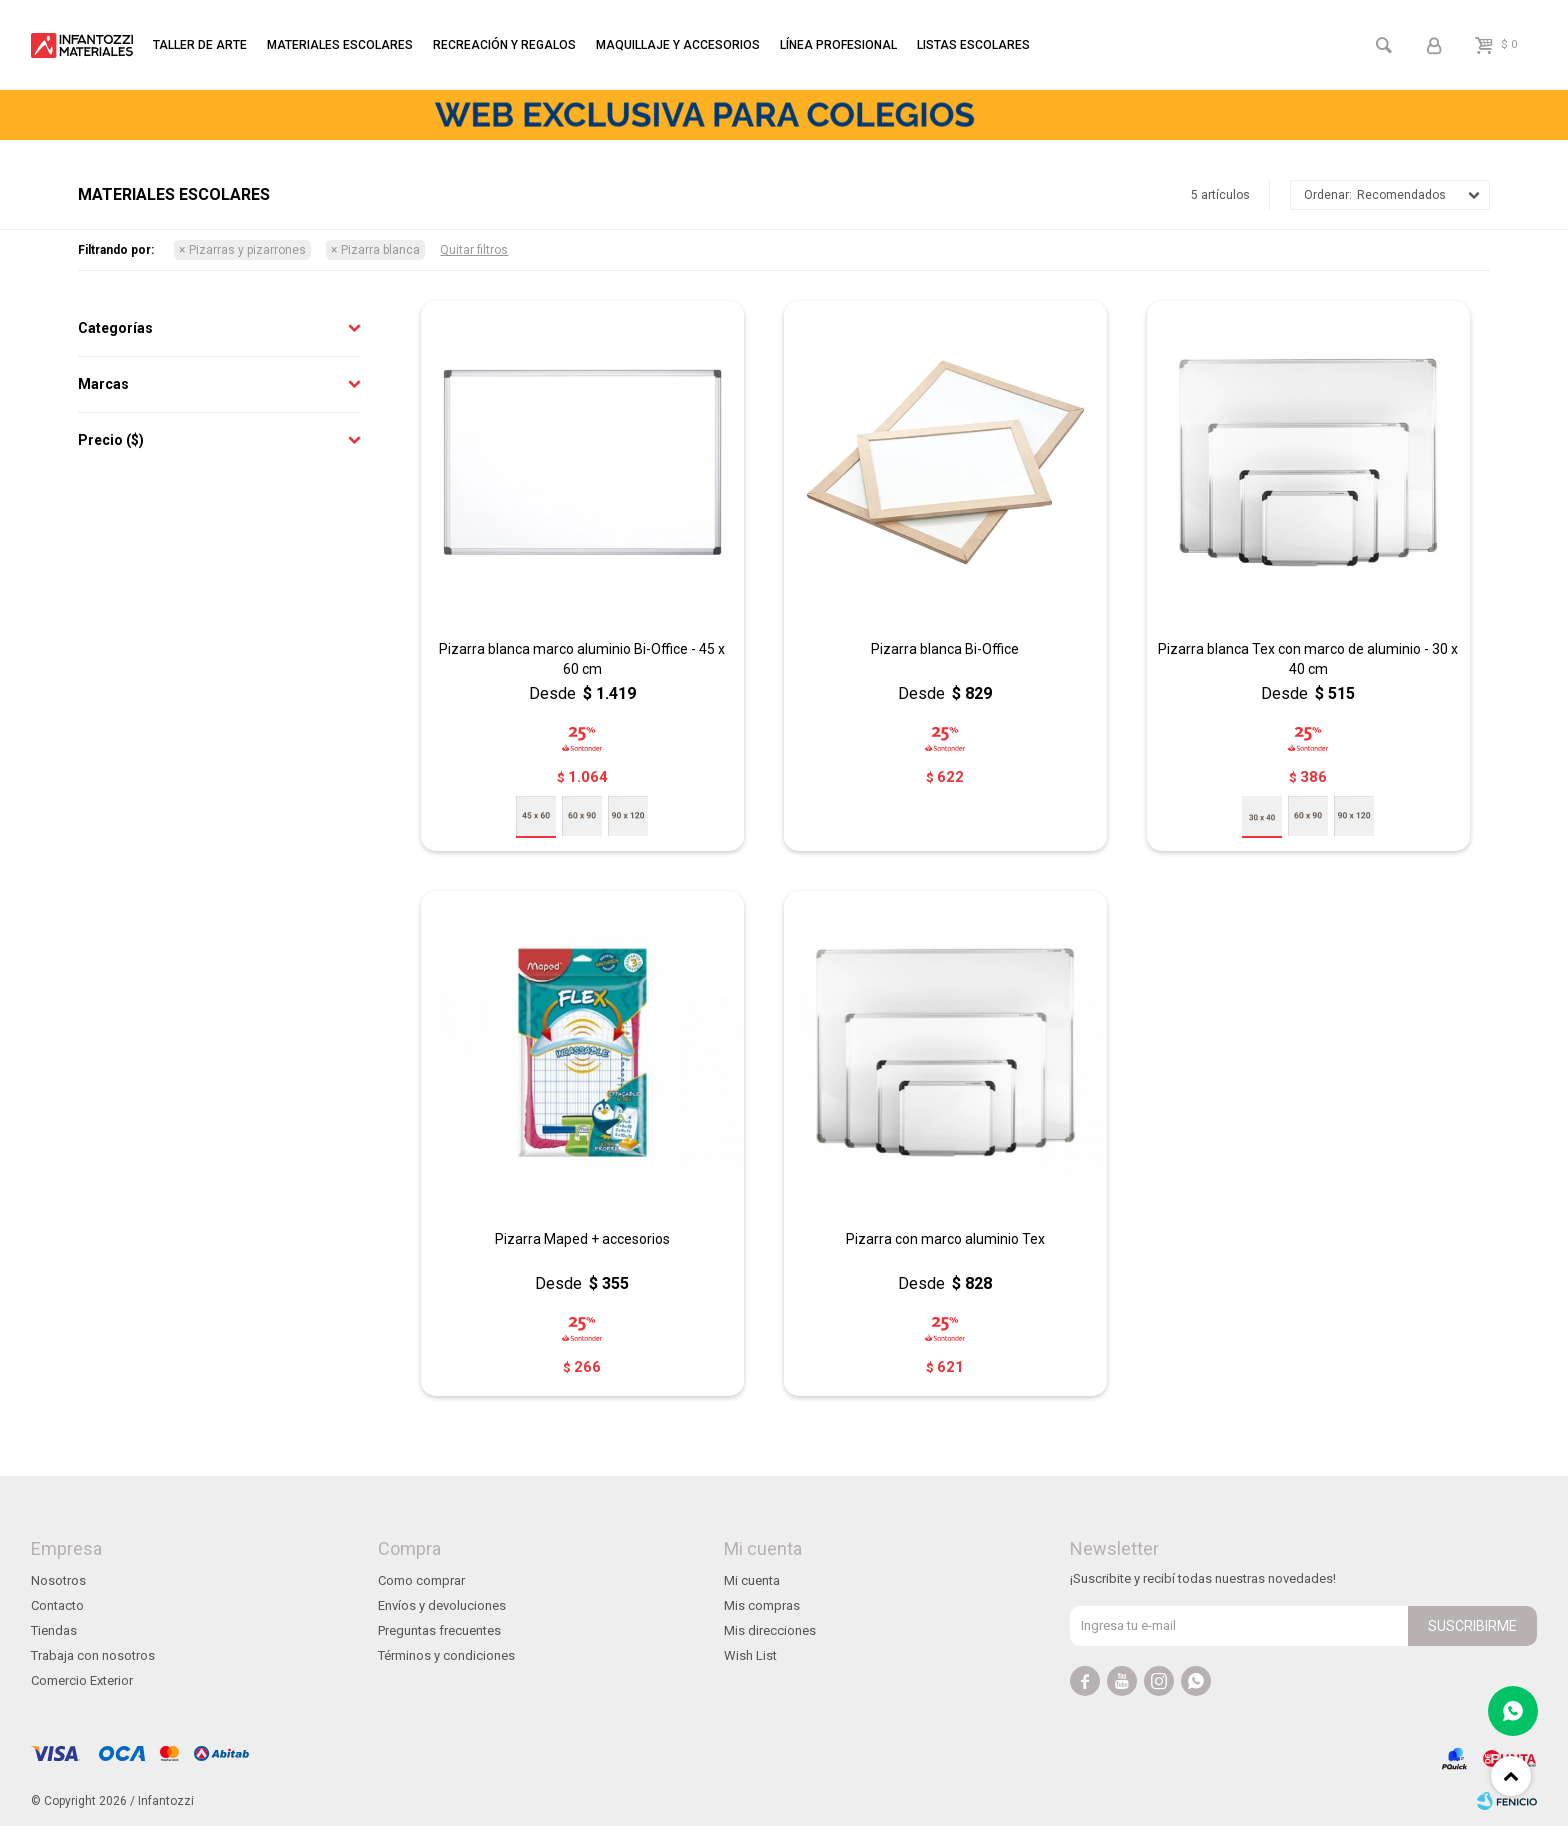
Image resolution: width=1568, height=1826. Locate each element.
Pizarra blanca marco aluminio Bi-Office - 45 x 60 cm (582, 659)
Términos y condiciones (446, 1655)
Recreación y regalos (504, 45)
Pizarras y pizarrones (247, 250)
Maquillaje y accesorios (678, 45)
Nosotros (58, 1580)
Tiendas (54, 1630)
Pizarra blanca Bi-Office (945, 649)
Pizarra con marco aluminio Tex (945, 1239)
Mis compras (762, 1605)
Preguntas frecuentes (439, 1630)
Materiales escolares (340, 45)
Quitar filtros (474, 250)
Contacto (57, 1605)
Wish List (750, 1655)
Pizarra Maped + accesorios (582, 1239)
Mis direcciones (770, 1630)
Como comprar (421, 1580)
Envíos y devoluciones (442, 1605)
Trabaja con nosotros (93, 1655)
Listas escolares (973, 45)
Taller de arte (200, 45)
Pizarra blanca (380, 250)
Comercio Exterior (82, 1680)
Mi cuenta (752, 1580)
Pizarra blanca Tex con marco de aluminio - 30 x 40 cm (1308, 659)
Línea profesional (838, 45)
